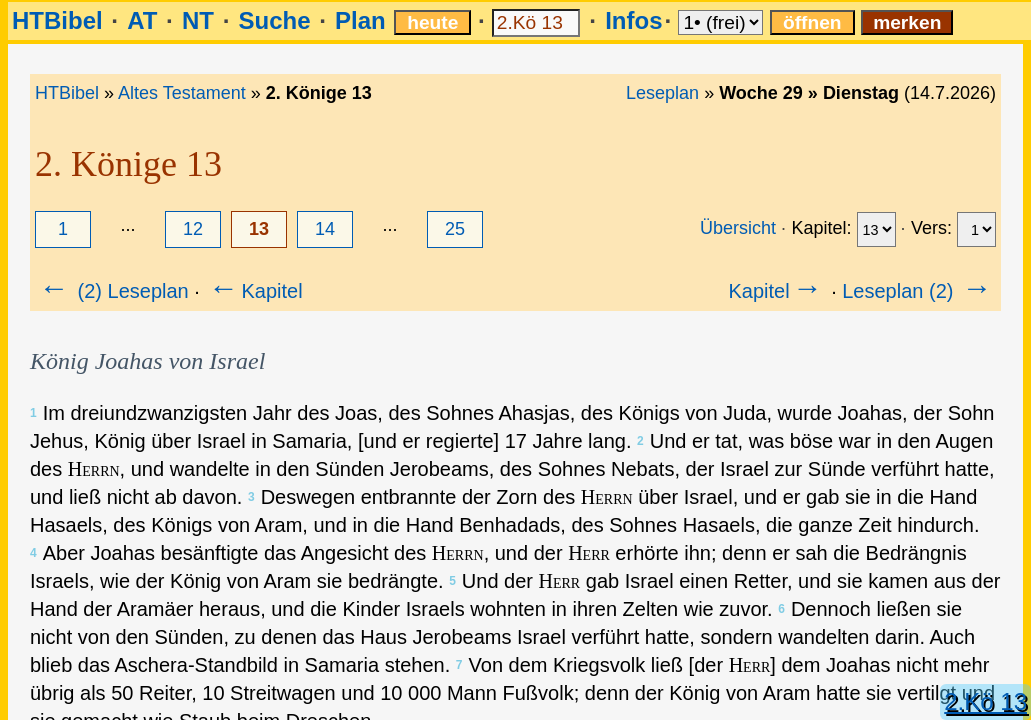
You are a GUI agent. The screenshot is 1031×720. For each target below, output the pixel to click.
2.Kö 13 (985, 701)
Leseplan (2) (918, 291)
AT (142, 20)
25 (455, 229)
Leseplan (662, 93)
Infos (633, 20)
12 (193, 229)
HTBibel (57, 20)
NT (198, 20)
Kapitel (253, 291)
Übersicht (738, 228)
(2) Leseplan (112, 291)
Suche (274, 20)
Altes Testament (182, 93)
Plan (360, 20)
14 (325, 229)
